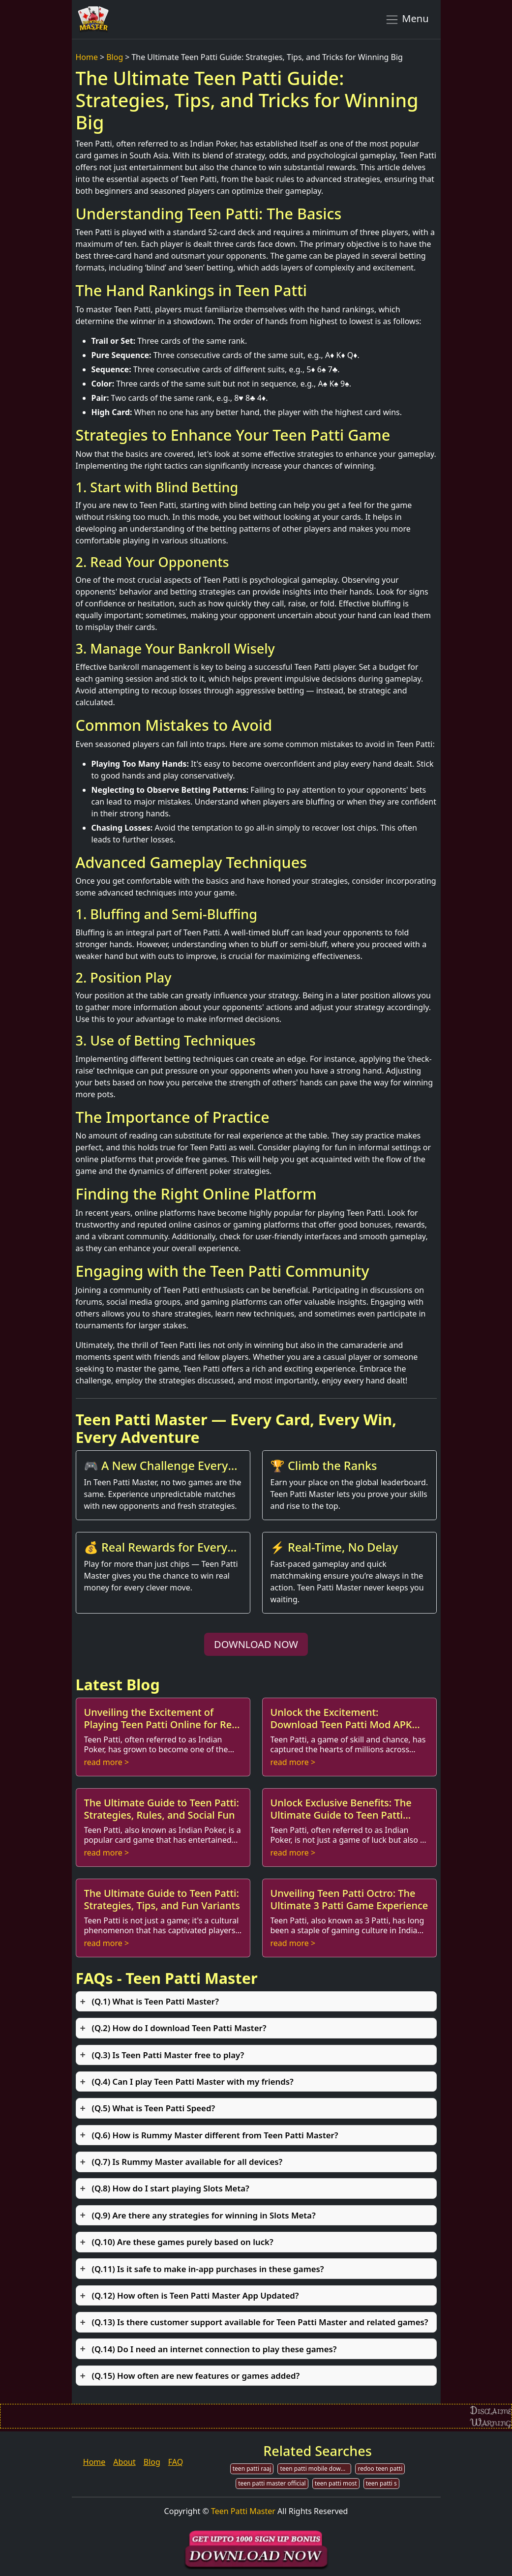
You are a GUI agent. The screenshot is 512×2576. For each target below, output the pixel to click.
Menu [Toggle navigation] (407, 19)
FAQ (175, 2461)
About (124, 2461)
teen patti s (381, 2483)
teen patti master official (272, 2483)
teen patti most (336, 2483)
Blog (114, 57)
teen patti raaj (252, 2468)
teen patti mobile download (315, 2468)
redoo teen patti (380, 2468)
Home (87, 57)
